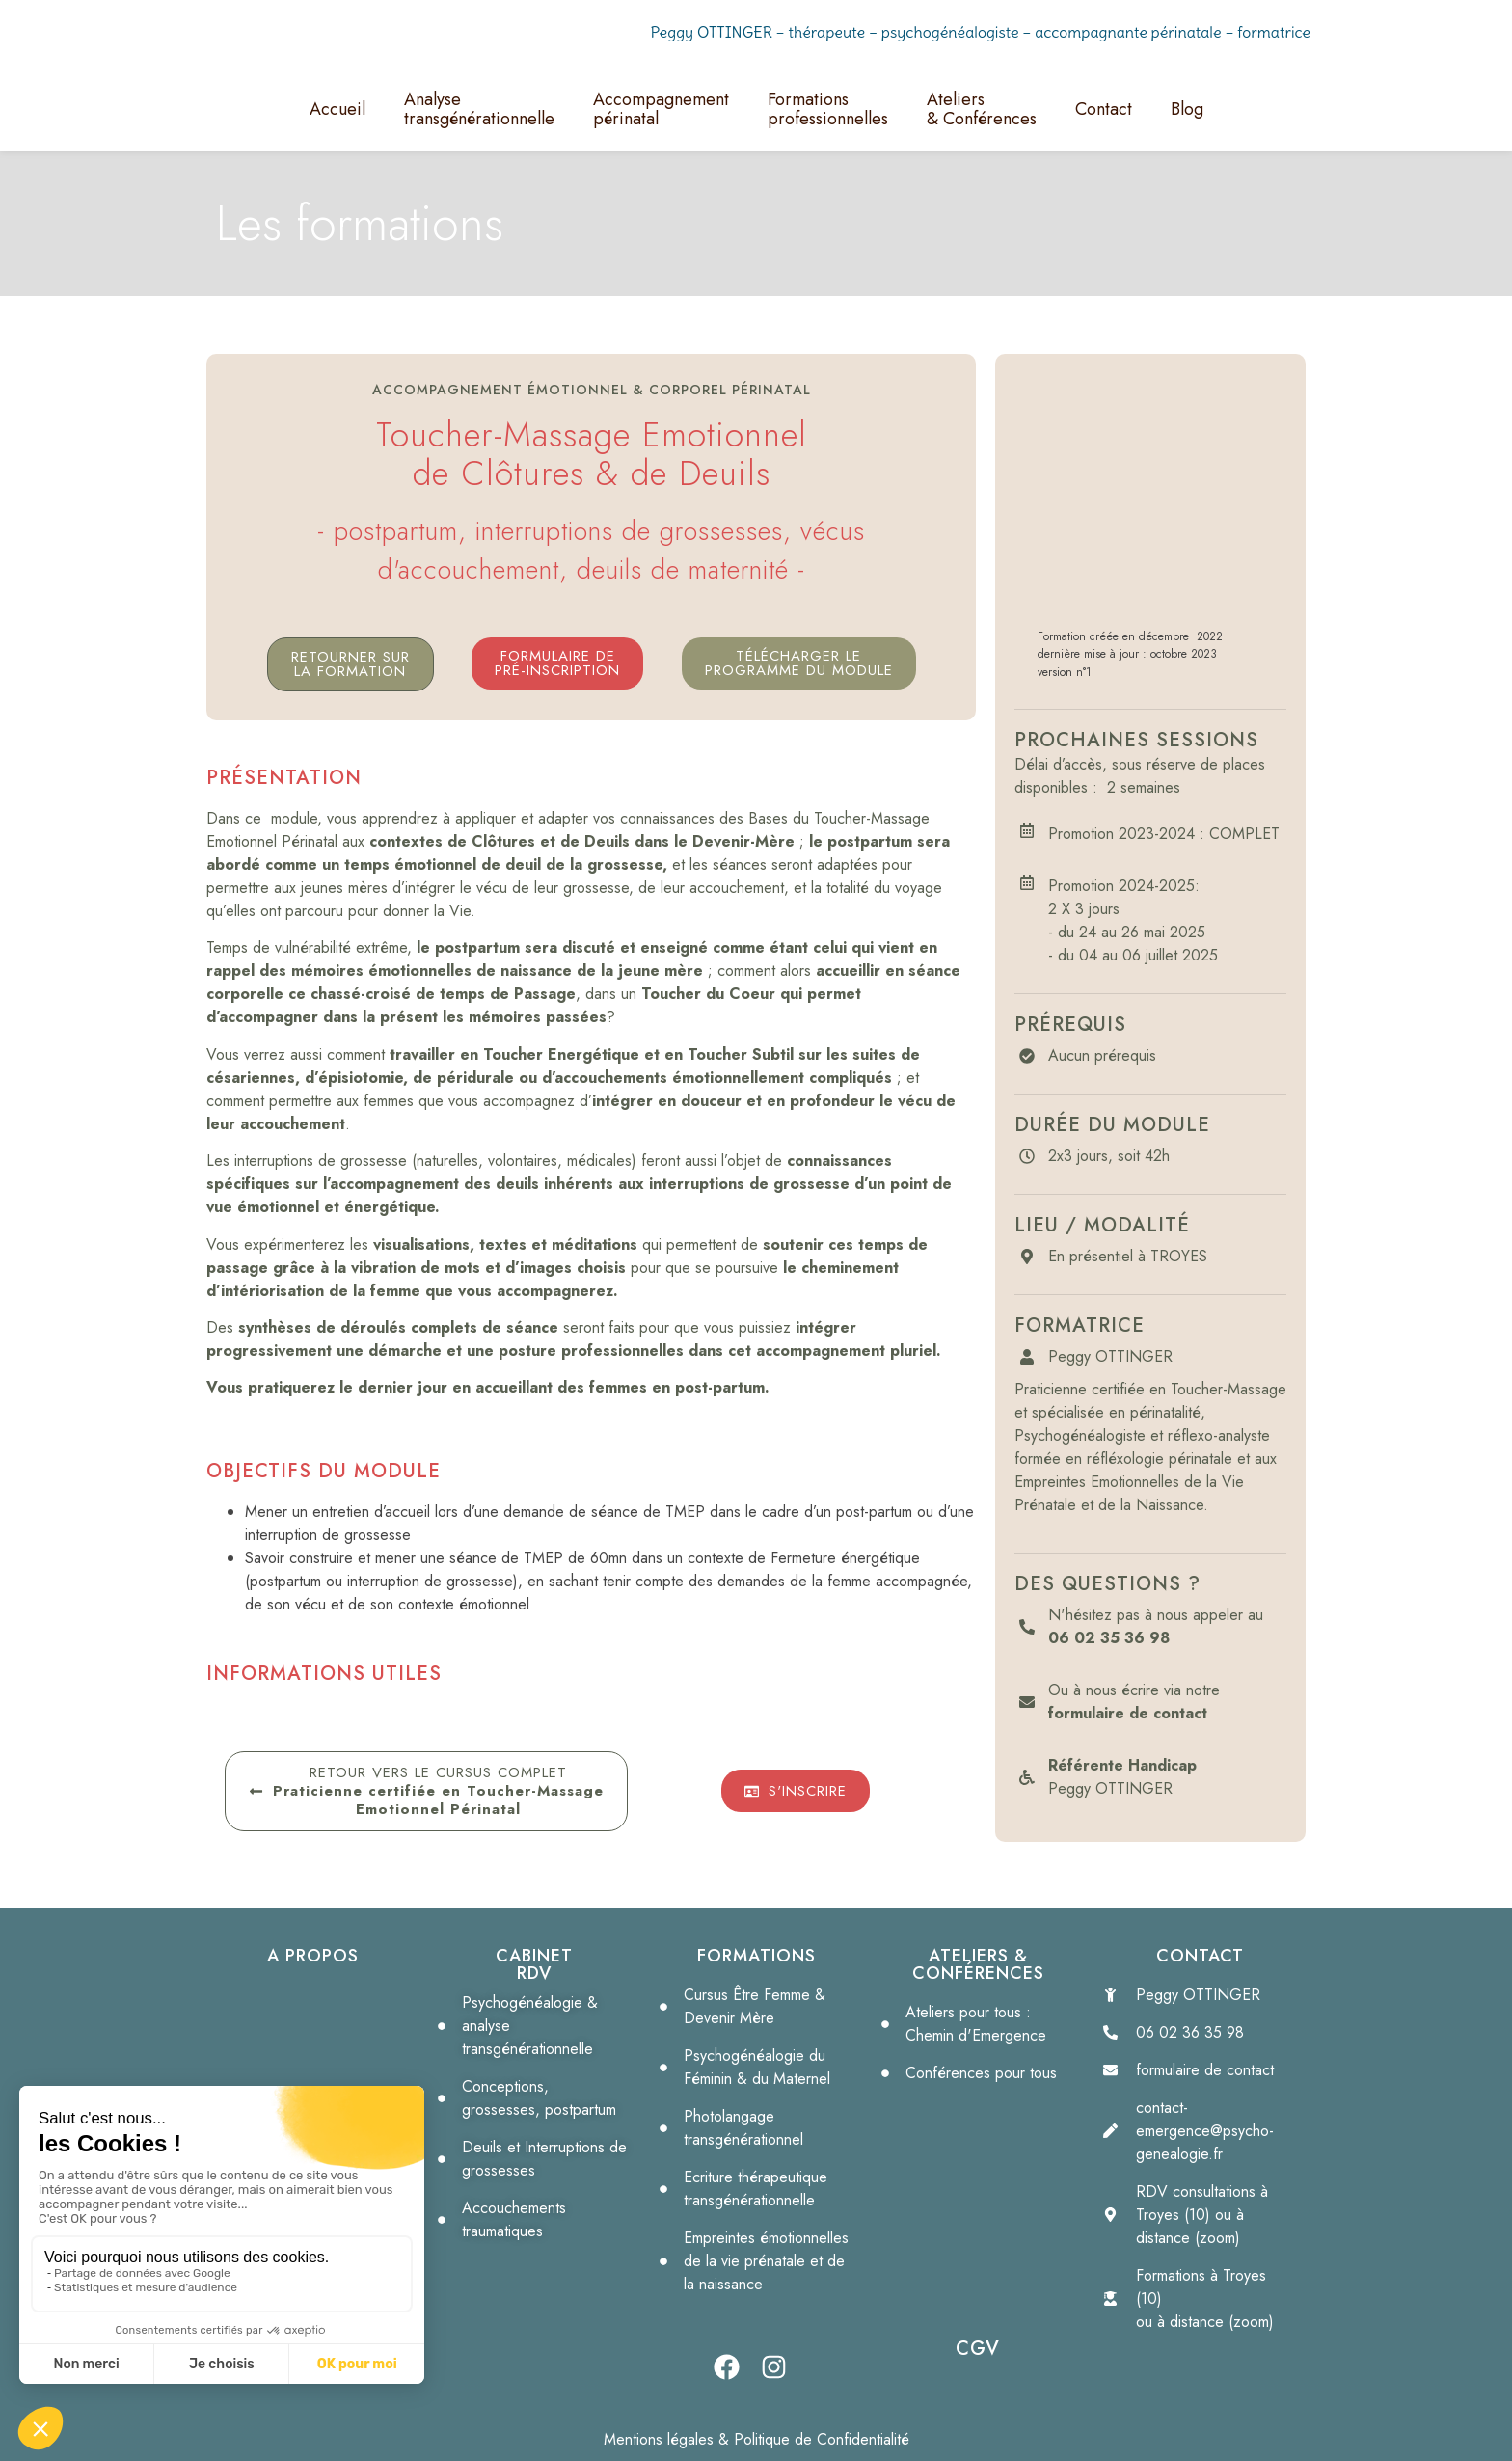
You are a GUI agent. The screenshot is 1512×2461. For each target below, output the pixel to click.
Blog (1187, 109)
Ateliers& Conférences (982, 109)
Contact (1103, 109)
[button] (799, 663)
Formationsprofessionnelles (828, 109)
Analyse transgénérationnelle (479, 109)
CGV (978, 2349)
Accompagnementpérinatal (661, 109)
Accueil (337, 109)
